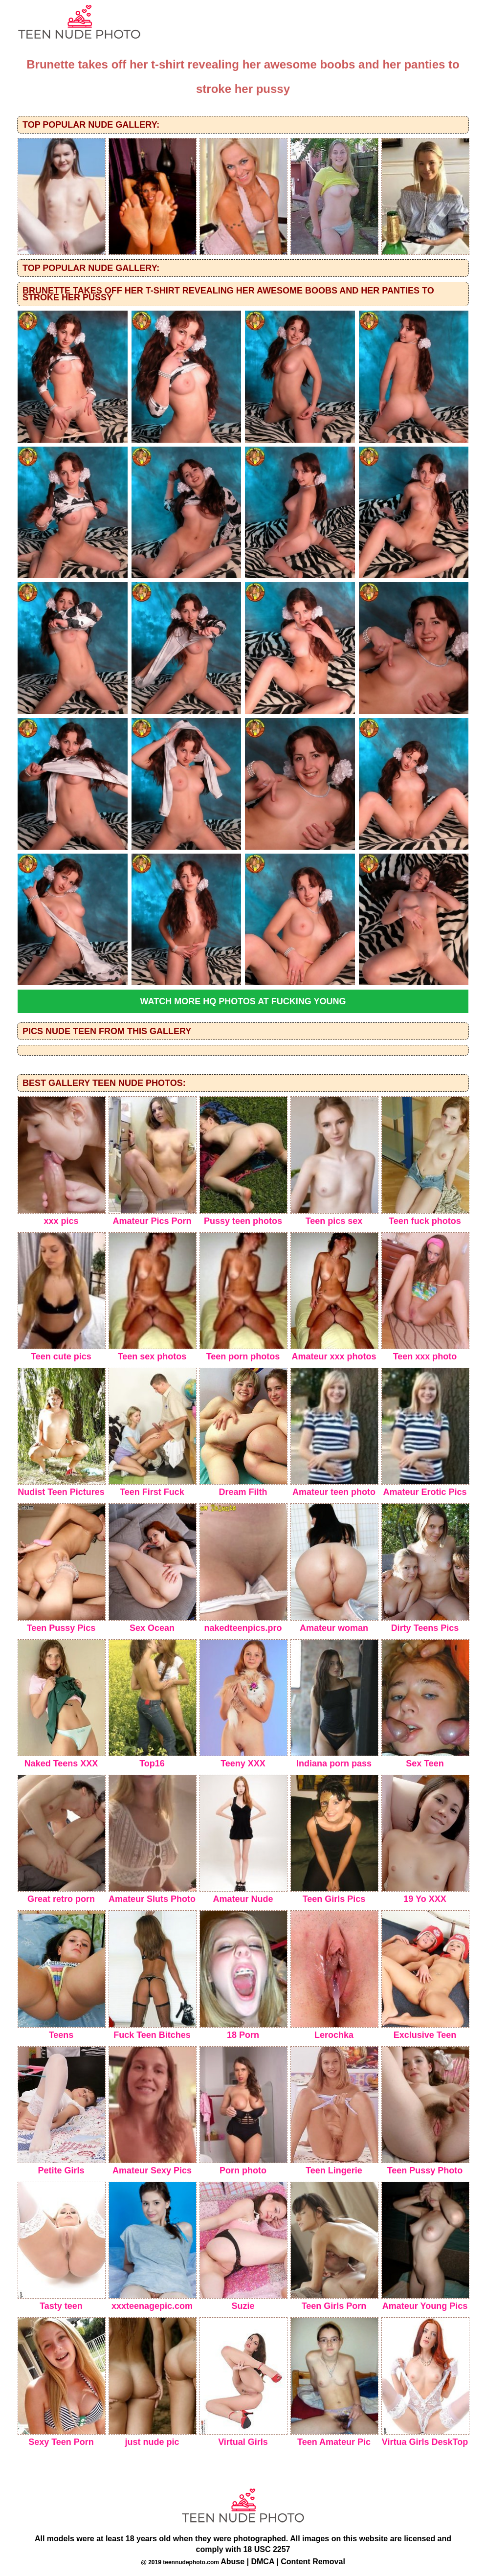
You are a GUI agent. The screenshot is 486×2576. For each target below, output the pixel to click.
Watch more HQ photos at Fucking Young (243, 1001)
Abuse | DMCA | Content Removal (283, 2561)
